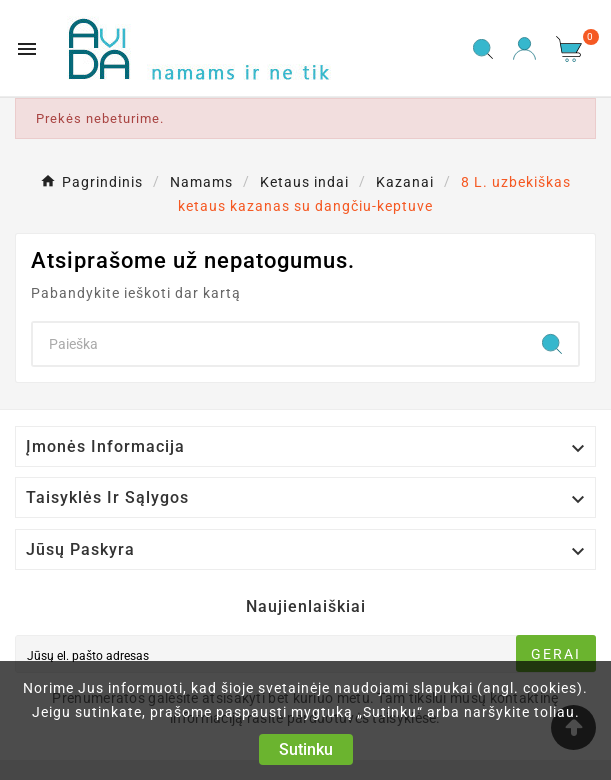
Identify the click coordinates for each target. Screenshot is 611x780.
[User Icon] (524, 48)
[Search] (279, 344)
